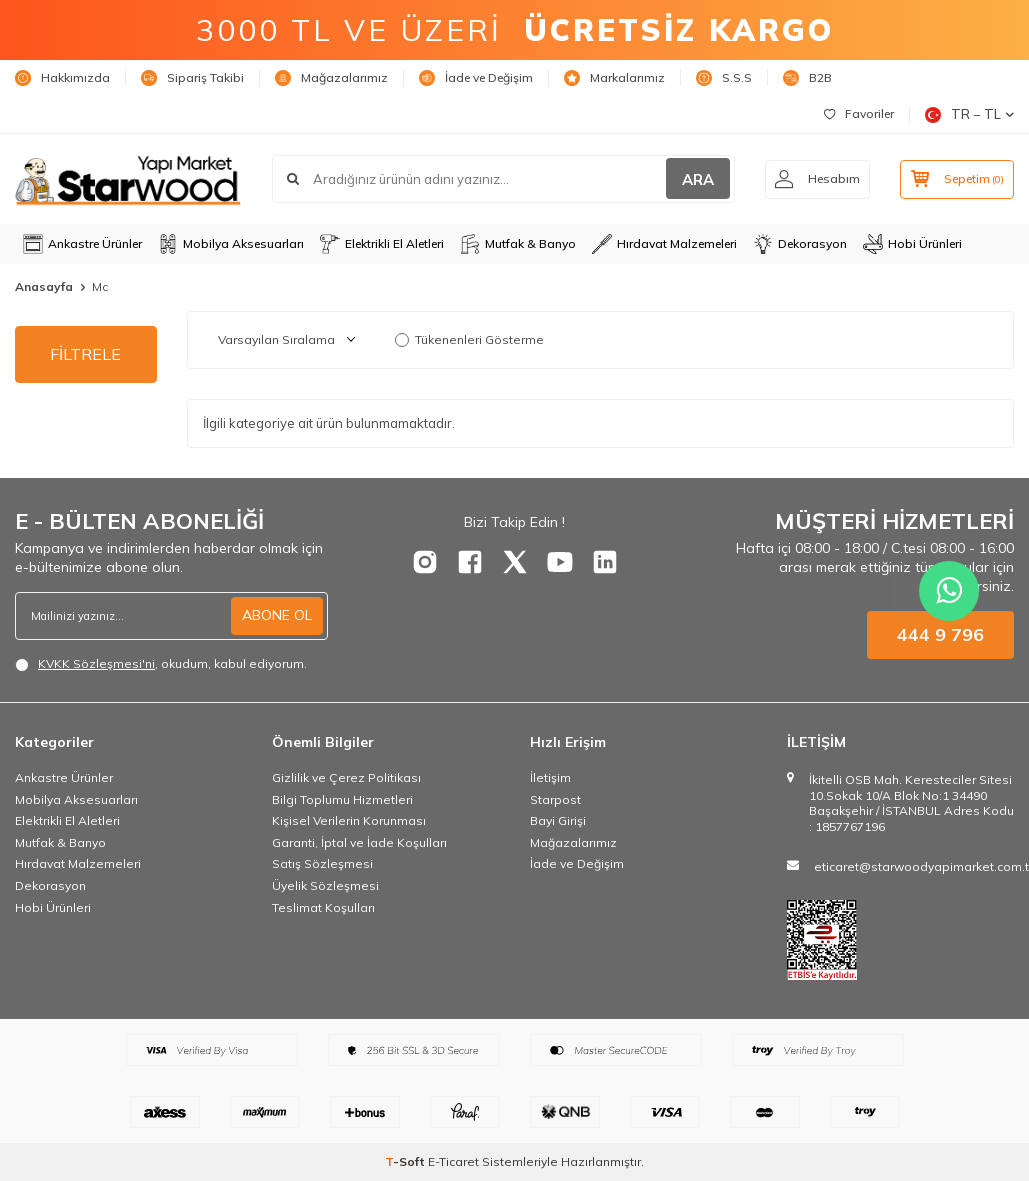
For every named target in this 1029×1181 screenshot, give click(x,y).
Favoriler (859, 113)
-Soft (406, 1161)
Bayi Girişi (558, 820)
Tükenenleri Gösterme (469, 339)
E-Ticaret (453, 1161)
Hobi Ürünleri (912, 244)
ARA (695, 179)
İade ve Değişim (476, 78)
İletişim (550, 777)
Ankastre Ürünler (82, 244)
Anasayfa (44, 286)
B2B (807, 78)
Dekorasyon (800, 244)
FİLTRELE (85, 354)
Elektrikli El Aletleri (382, 244)
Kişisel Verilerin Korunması (349, 820)
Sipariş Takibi (192, 78)
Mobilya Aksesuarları (231, 244)
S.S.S (724, 78)
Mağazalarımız (331, 78)
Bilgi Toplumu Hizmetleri (342, 799)
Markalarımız (614, 78)
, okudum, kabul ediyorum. (161, 664)
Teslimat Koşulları (323, 907)
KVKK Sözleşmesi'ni (96, 663)
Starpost (555, 799)
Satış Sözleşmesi (322, 863)
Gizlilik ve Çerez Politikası (346, 777)
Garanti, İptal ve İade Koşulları (359, 842)
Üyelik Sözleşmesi (325, 885)
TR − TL (969, 114)
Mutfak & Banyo (518, 244)
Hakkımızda (62, 78)
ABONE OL (277, 615)
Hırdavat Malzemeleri (664, 244)
